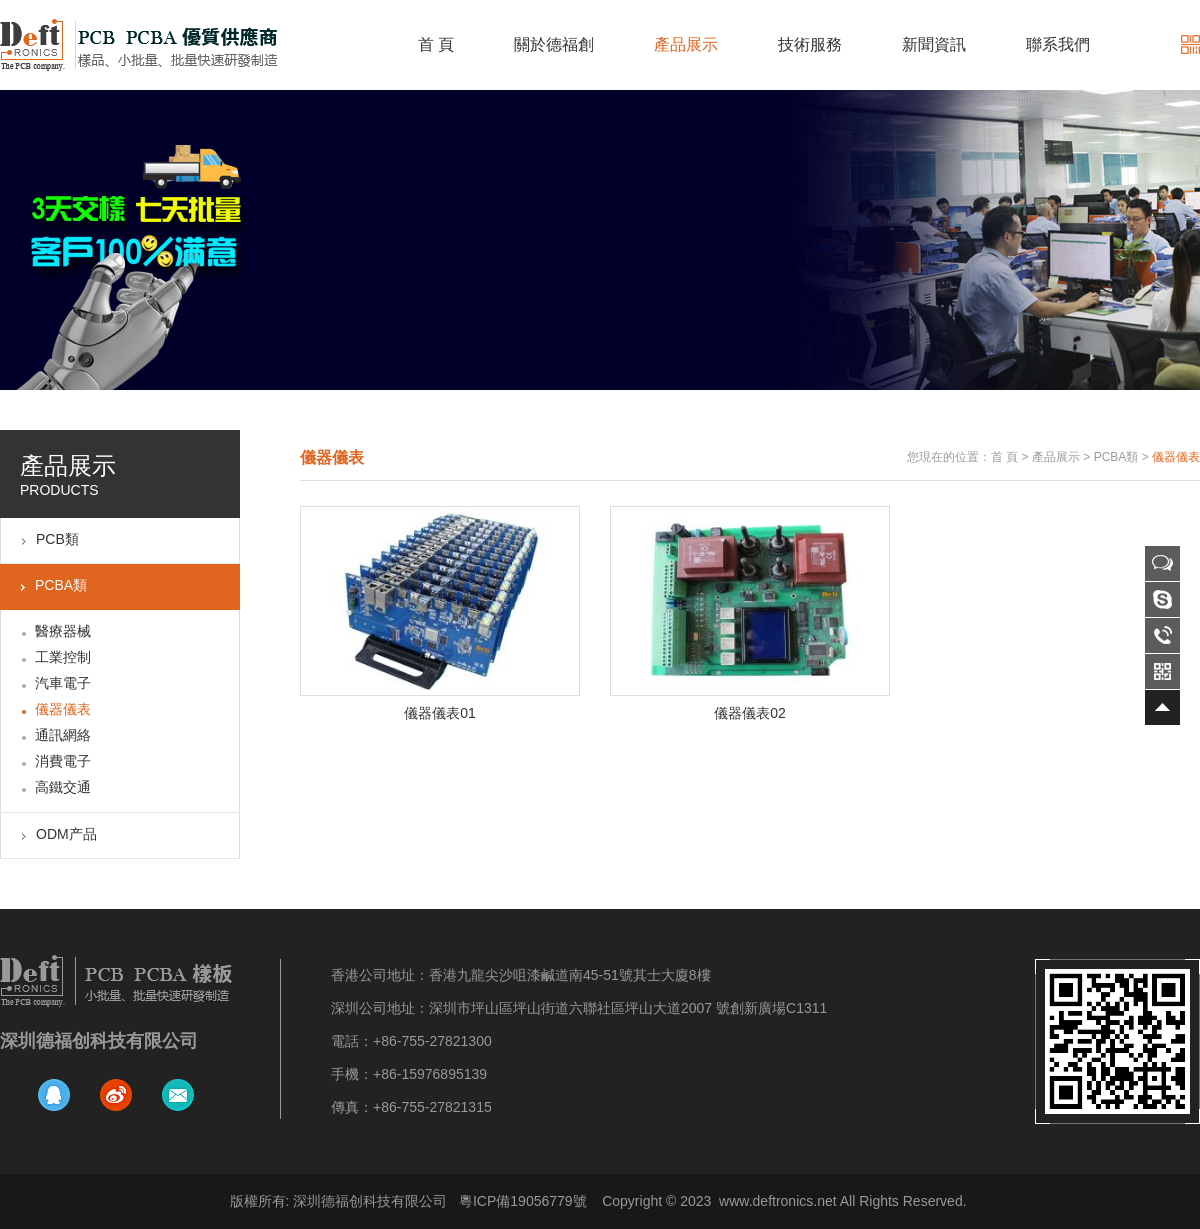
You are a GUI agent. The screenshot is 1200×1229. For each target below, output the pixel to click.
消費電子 (63, 761)
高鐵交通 (63, 787)
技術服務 (810, 44)
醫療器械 (63, 631)
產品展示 (686, 44)
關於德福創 (554, 44)
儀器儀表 (63, 709)
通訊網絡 (63, 735)
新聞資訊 (934, 44)
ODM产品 (66, 834)
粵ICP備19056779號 (523, 1201)
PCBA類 (61, 585)
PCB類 (57, 539)
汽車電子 (63, 683)
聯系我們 (1058, 44)
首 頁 (436, 44)
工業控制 (63, 657)
